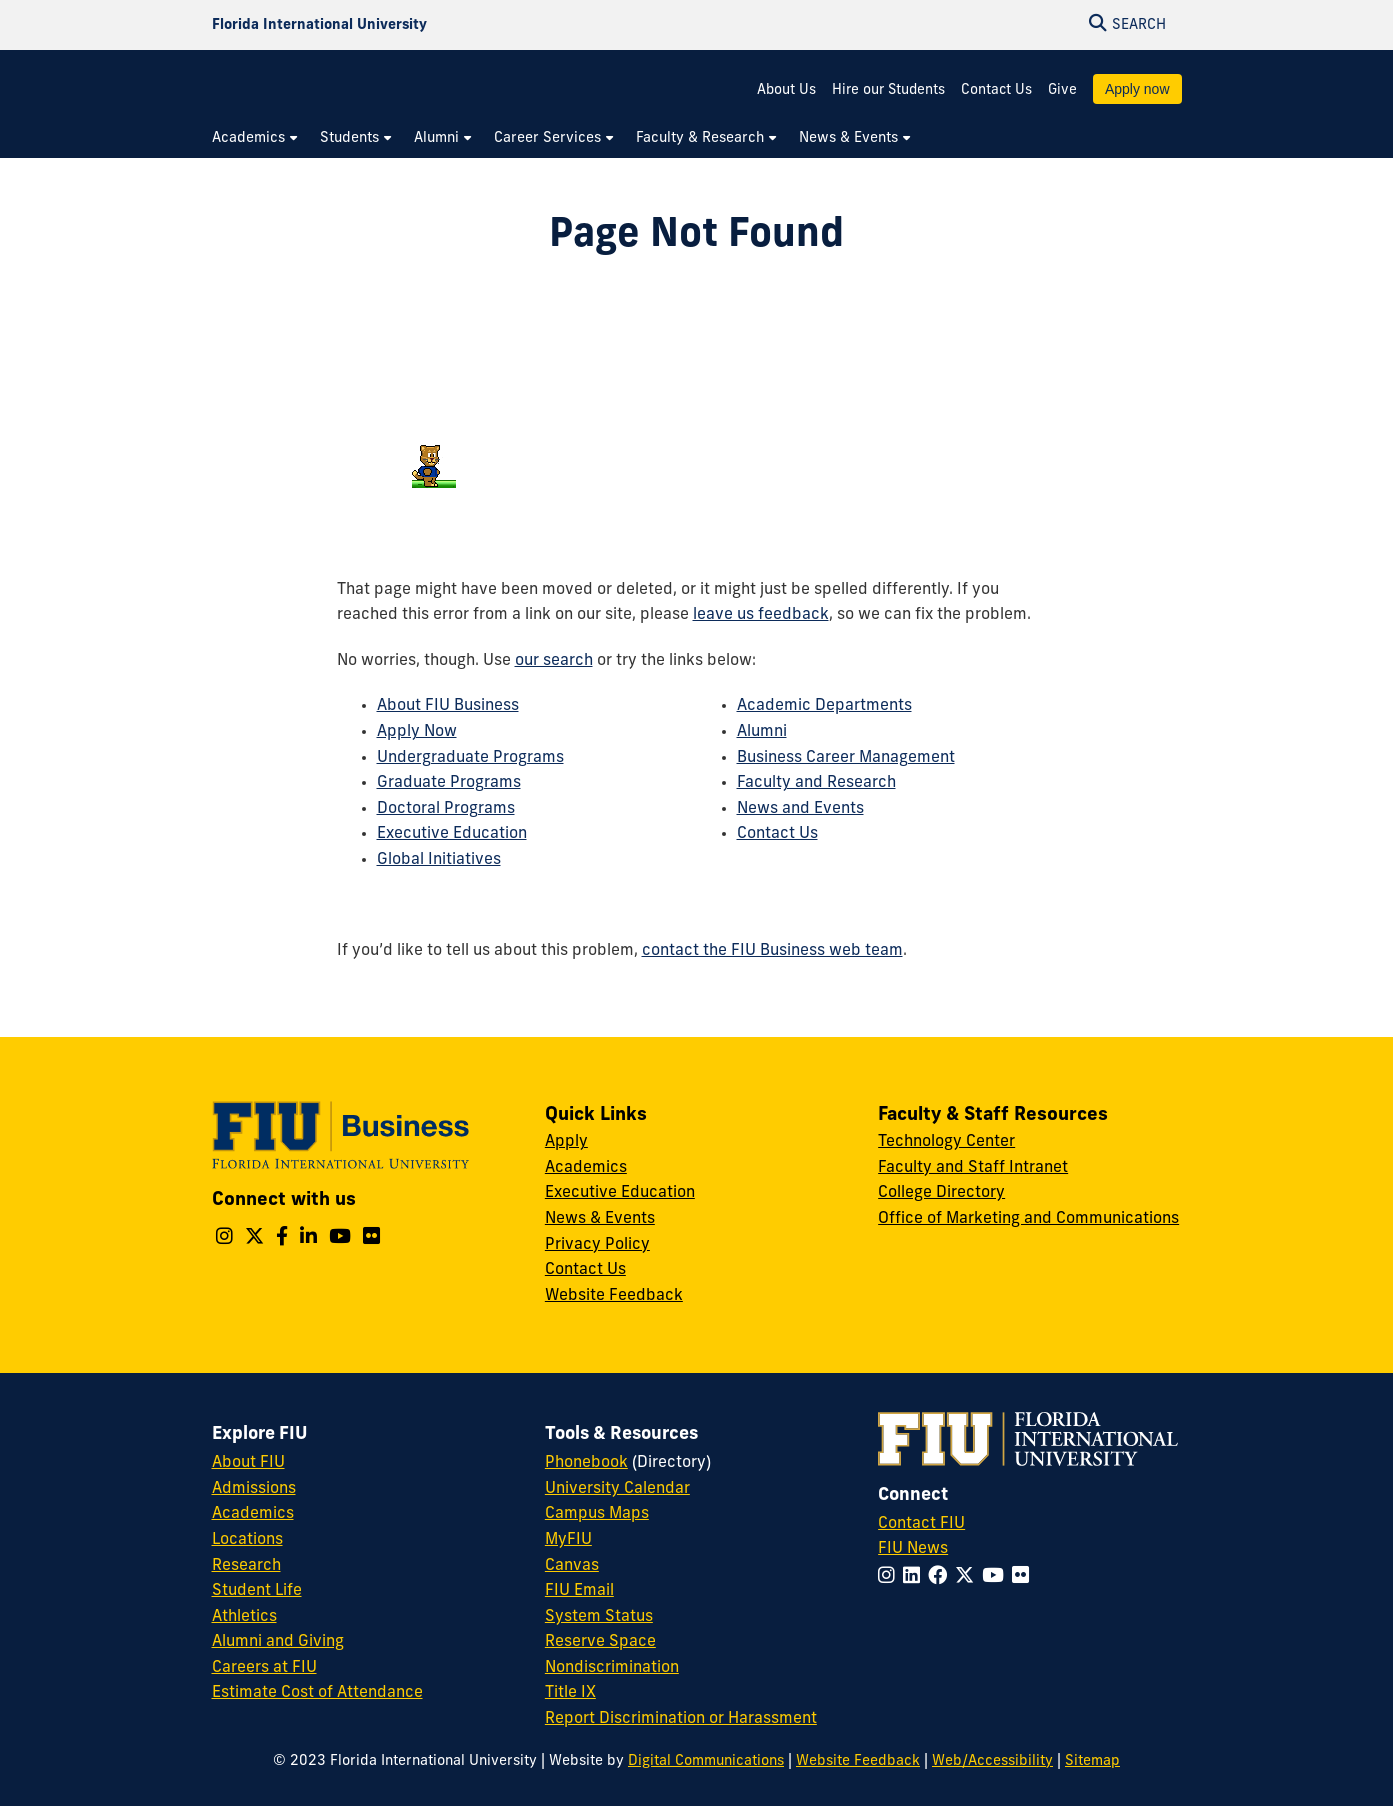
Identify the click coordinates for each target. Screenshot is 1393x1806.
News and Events (800, 809)
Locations (247, 1540)
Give (1062, 90)
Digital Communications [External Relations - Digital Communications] (706, 1761)
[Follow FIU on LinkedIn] (915, 1577)
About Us (786, 90)
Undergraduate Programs (470, 758)
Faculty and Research (816, 783)
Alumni (762, 732)
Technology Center (946, 1142)
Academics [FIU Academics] (253, 1514)
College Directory (941, 1193)
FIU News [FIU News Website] (913, 1549)
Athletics (244, 1617)
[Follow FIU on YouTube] (997, 1577)
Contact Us (996, 90)
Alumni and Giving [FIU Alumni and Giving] (278, 1642)
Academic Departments (824, 706)
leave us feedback (761, 615)
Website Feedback (614, 1296)
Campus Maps (597, 1514)
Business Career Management (846, 758)
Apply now (1137, 89)
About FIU (248, 1463)
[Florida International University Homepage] (319, 25)
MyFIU (568, 1540)
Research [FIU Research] (246, 1566)
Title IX (570, 1693)
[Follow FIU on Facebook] (941, 1577)
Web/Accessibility (992, 1761)
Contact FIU (921, 1524)
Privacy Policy (597, 1245)
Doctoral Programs (446, 809)
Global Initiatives (439, 860)
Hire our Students (888, 90)
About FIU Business (448, 706)
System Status (599, 1617)
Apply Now (417, 732)
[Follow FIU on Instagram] (890, 1577)
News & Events (600, 1219)
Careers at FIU (264, 1668)
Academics (586, 1168)
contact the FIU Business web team (772, 951)
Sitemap (1092, 1761)
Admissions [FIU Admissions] (254, 1489)
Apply (566, 1142)
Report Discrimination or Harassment (681, 1719)
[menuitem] (256, 138)
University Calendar (617, 1489)
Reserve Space (600, 1642)
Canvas (572, 1566)
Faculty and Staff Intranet (973, 1168)
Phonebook (586, 1463)
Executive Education (452, 834)
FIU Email (579, 1591)
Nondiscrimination (612, 1668)
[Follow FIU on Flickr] (1024, 1577)
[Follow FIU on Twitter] (968, 1577)
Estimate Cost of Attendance (317, 1693)
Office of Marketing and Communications (1028, 1219)
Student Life (257, 1591)
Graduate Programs (449, 783)
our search (554, 661)
